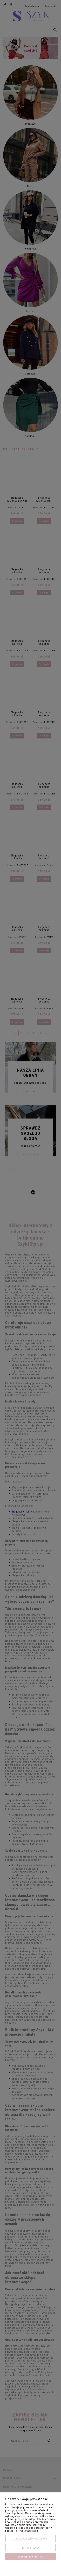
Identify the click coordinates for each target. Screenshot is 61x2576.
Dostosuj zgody (30, 2547)
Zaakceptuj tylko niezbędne (30, 2538)
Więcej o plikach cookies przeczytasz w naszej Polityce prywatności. (28, 2529)
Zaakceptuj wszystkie (30, 2556)
